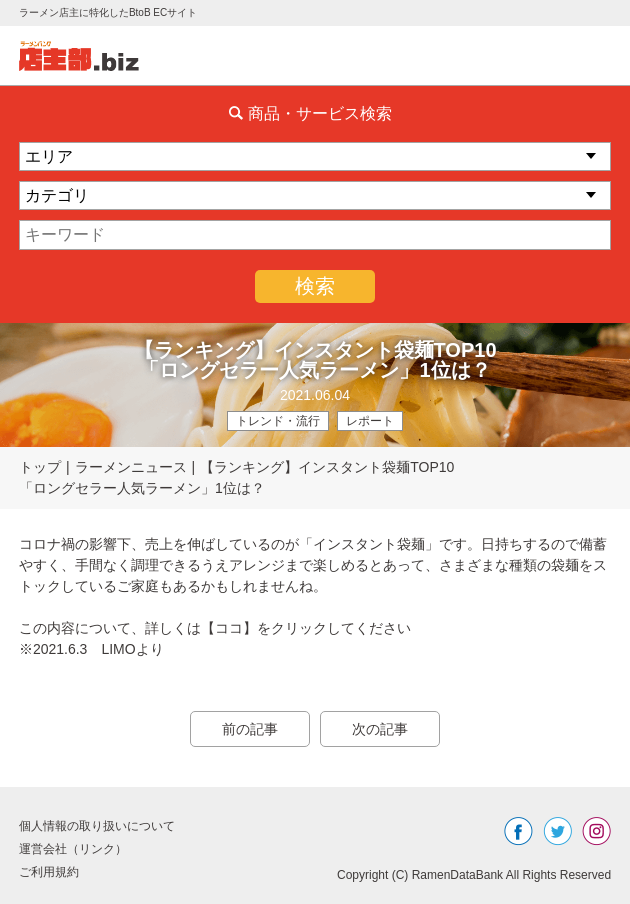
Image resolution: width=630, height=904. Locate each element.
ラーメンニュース (131, 467)
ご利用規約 (49, 872)
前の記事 (250, 729)
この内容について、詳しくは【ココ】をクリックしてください (215, 628)
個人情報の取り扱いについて (97, 826)
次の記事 (380, 729)
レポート (370, 421)
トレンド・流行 (278, 421)
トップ (40, 467)
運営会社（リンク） (73, 849)
